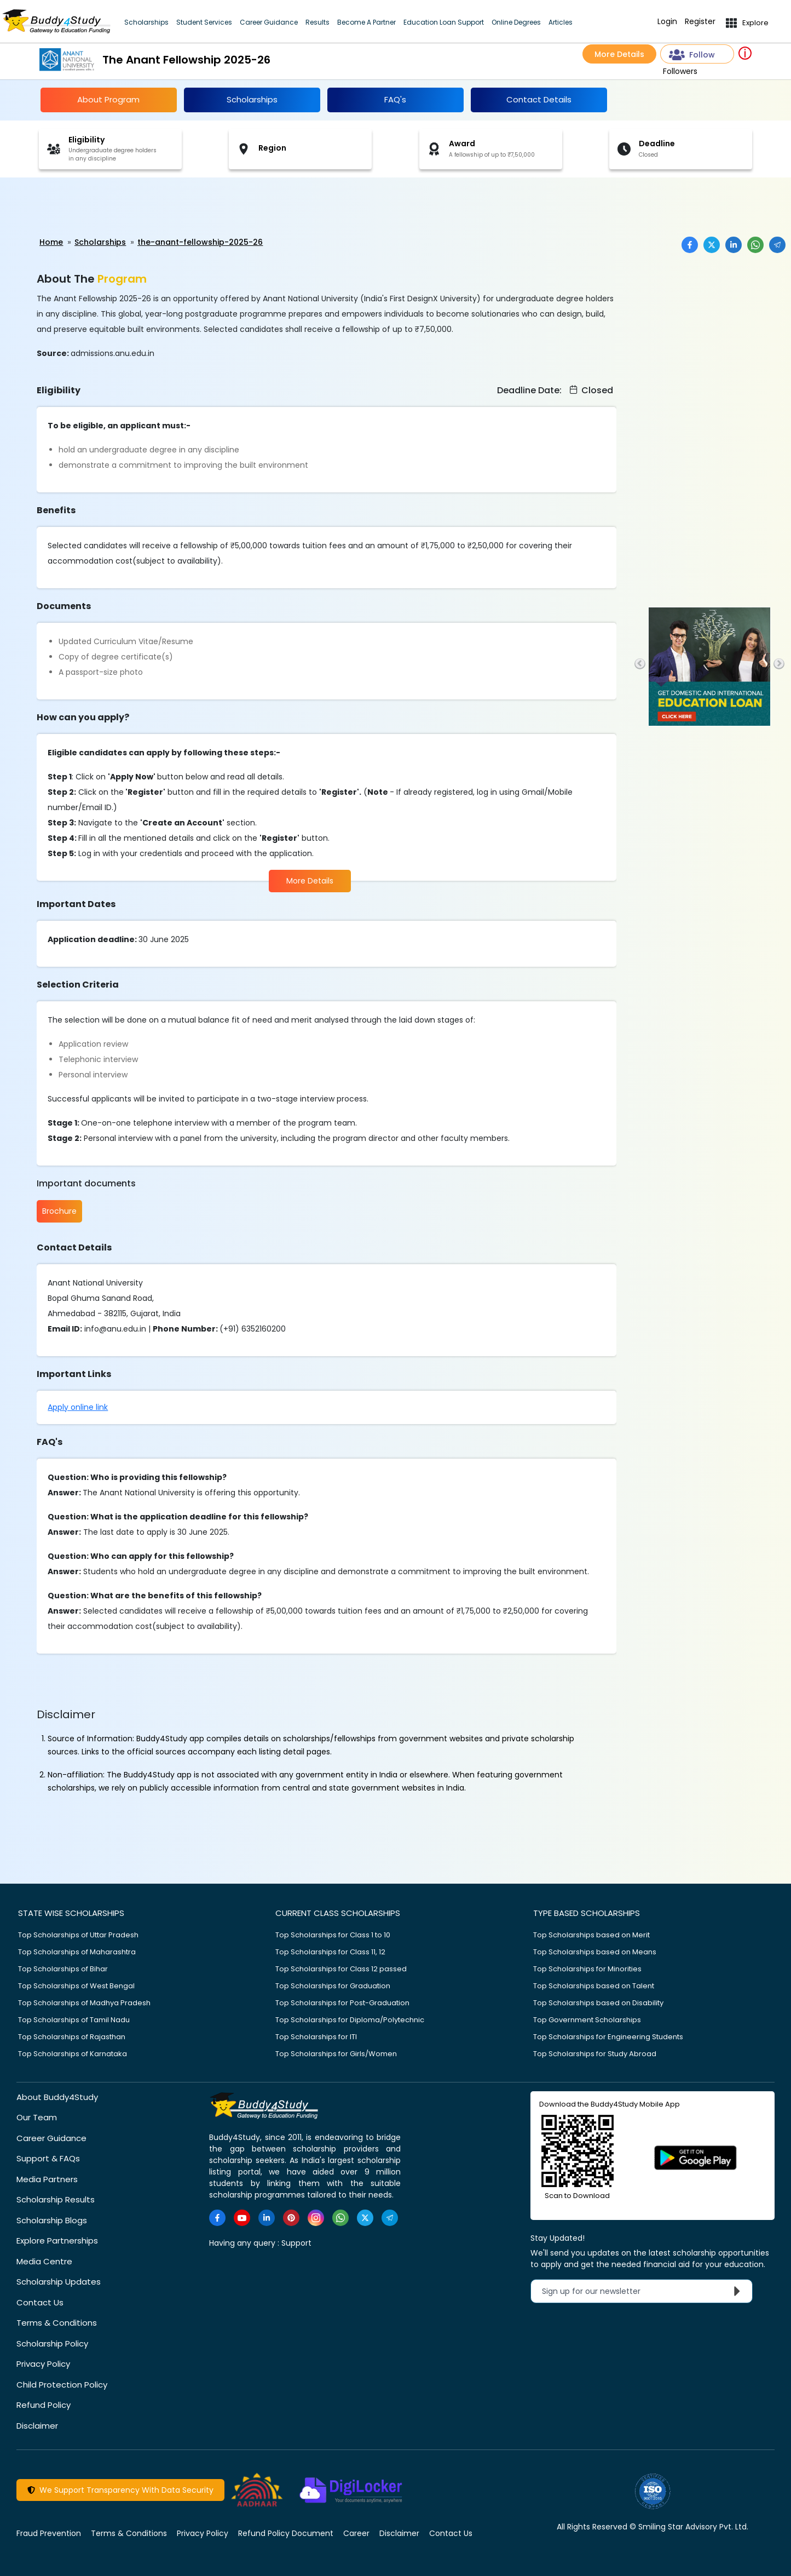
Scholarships (146, 22)
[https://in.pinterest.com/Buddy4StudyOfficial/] (291, 2216)
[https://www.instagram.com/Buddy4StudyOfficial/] (315, 2216)
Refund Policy (43, 2403)
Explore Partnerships (57, 2239)
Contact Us (39, 2301)
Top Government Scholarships (587, 2018)
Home (51, 242)
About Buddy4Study (57, 2095)
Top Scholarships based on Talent (593, 1984)
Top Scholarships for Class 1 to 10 (332, 1933)
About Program (108, 99)
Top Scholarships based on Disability (598, 2001)
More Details (619, 54)
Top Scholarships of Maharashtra (77, 1950)
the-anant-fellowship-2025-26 (200, 242)
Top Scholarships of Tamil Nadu (74, 2018)
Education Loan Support (443, 22)
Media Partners (47, 2177)
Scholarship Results (55, 2198)
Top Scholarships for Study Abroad (594, 2052)
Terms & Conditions (56, 2321)
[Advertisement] (85, 207)
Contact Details (538, 99)
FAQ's (395, 99)
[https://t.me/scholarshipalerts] (390, 2216)
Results (317, 22)
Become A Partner (366, 22)
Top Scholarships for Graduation (332, 1984)
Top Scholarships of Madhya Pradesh (84, 2001)
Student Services (204, 22)
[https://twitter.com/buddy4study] (365, 2216)
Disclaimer (37, 2424)
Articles (560, 22)
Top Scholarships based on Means (594, 1950)
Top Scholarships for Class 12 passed (341, 1967)
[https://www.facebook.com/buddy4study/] (217, 2216)
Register (700, 22)
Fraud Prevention (48, 2531)
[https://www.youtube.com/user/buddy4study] (242, 2216)
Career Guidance (269, 22)
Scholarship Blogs (51, 2218)
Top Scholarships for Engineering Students (608, 2035)
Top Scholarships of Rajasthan (71, 2035)
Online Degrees (516, 22)
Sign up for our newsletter (644, 2290)
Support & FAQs (48, 2157)
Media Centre (44, 2259)
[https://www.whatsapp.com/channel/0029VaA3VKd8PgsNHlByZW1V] (340, 2216)
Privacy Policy (43, 2362)
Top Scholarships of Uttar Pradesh (78, 1933)
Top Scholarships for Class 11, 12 (330, 1950)
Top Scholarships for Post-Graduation (342, 2001)
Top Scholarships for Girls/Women (336, 2052)
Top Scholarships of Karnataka (72, 2052)
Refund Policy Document (285, 2531)
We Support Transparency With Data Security (120, 2488)
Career (356, 2531)
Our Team (36, 2116)
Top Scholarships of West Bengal (76, 1984)
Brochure (59, 1211)
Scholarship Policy (52, 2342)
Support (296, 2241)
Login (667, 22)
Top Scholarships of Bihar (63, 1967)
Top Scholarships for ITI (316, 2035)
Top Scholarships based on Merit (591, 1933)
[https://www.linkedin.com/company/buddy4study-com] (266, 2216)
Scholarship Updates (58, 2280)
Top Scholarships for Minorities (587, 1967)
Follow (692, 55)
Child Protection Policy (61, 2383)
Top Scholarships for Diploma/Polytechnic (349, 2018)
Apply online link (78, 1405)
